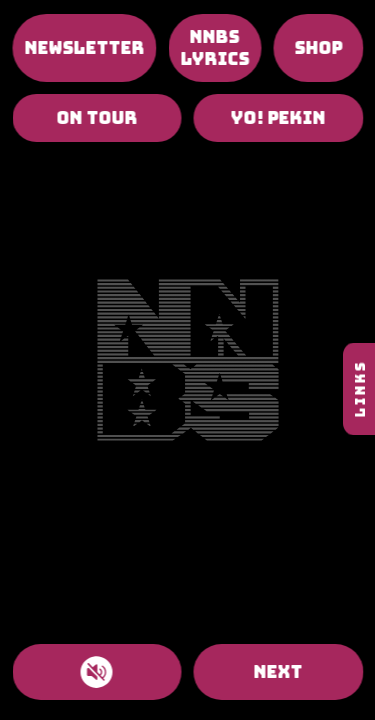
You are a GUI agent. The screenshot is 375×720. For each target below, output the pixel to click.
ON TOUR (96, 118)
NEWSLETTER (84, 48)
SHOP (318, 48)
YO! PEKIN (278, 118)
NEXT (278, 672)
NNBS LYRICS (214, 48)
